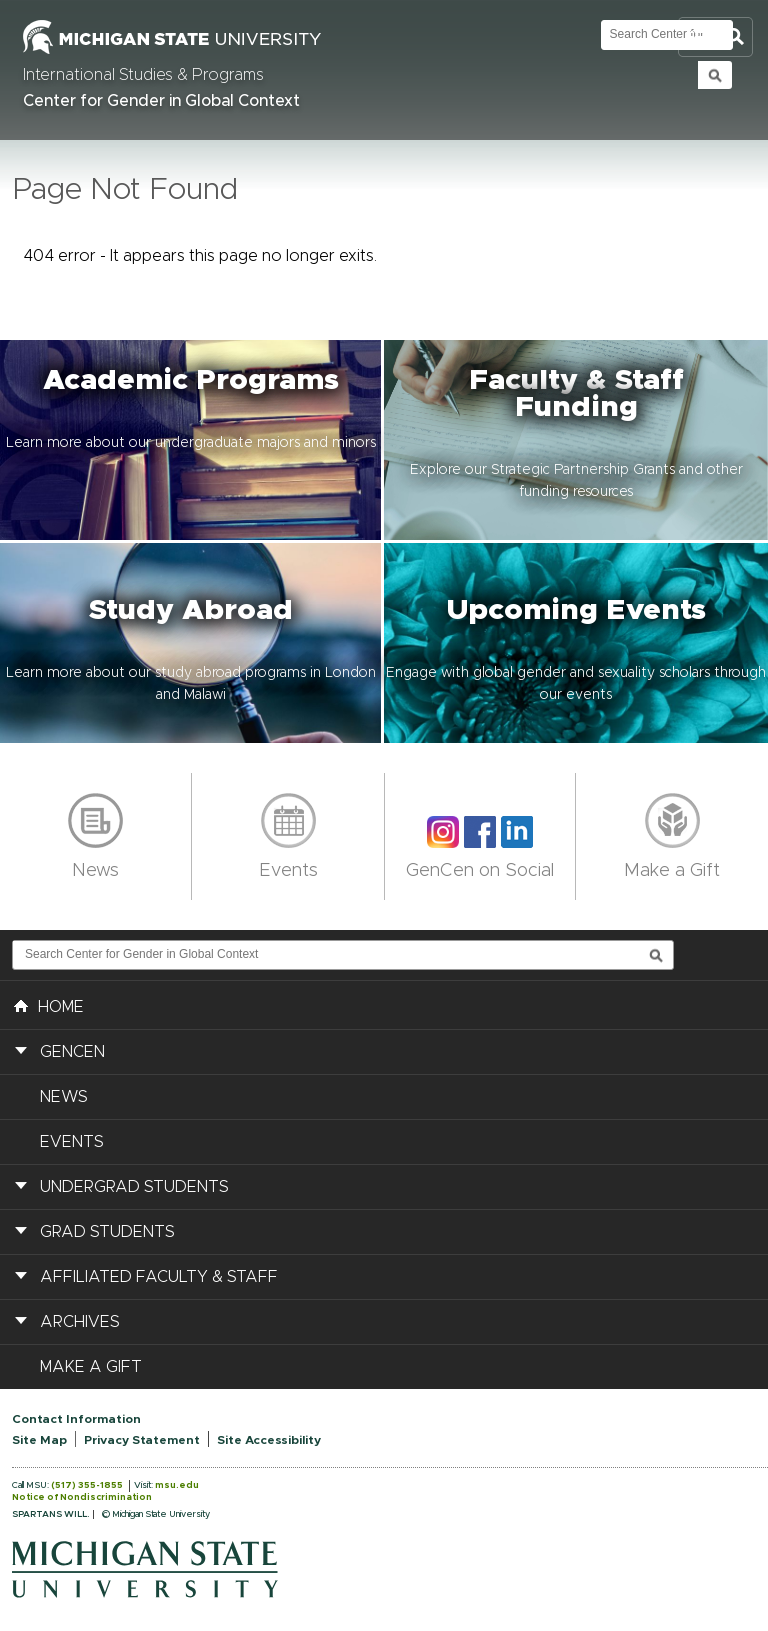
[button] (192, 440)
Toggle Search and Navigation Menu (715, 37)
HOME (49, 1005)
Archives (80, 1322)
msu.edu (177, 1485)
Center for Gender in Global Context (161, 101)
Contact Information (76, 1419)
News (95, 871)
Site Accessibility (269, 1440)
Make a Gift (672, 871)
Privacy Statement (142, 1440)
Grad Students (107, 1232)
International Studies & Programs (143, 75)
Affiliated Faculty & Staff (159, 1277)
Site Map (39, 1440)
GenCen (72, 1052)
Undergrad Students (134, 1187)
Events (288, 871)
